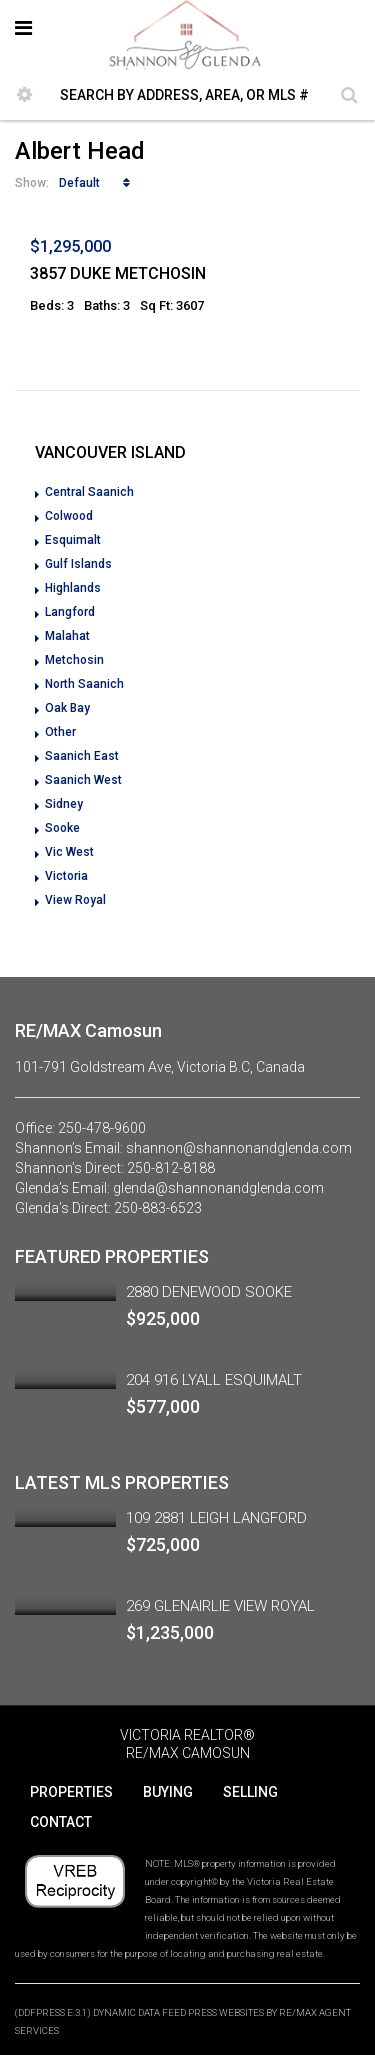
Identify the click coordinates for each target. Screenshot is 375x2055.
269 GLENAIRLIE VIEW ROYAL (220, 1606)
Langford (70, 612)
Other (60, 732)
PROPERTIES (71, 1792)
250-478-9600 (102, 1128)
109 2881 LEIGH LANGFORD (216, 1518)
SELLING (250, 1792)
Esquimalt (73, 540)
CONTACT (61, 1822)
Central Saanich (89, 492)
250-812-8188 (171, 1168)
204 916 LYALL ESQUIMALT (214, 1380)
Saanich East (82, 756)
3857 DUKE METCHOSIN (118, 273)
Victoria (66, 876)
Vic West (69, 852)
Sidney (64, 804)
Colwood (69, 516)
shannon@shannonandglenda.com (239, 1148)
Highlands (73, 588)
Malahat (67, 636)
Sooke (62, 828)
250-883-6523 (158, 1208)
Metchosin (74, 660)
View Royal (75, 900)
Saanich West (83, 780)
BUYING (168, 1792)
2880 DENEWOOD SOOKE (209, 1292)
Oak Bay (67, 708)
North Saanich (84, 684)
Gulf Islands (78, 564)
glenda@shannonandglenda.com (218, 1188)
